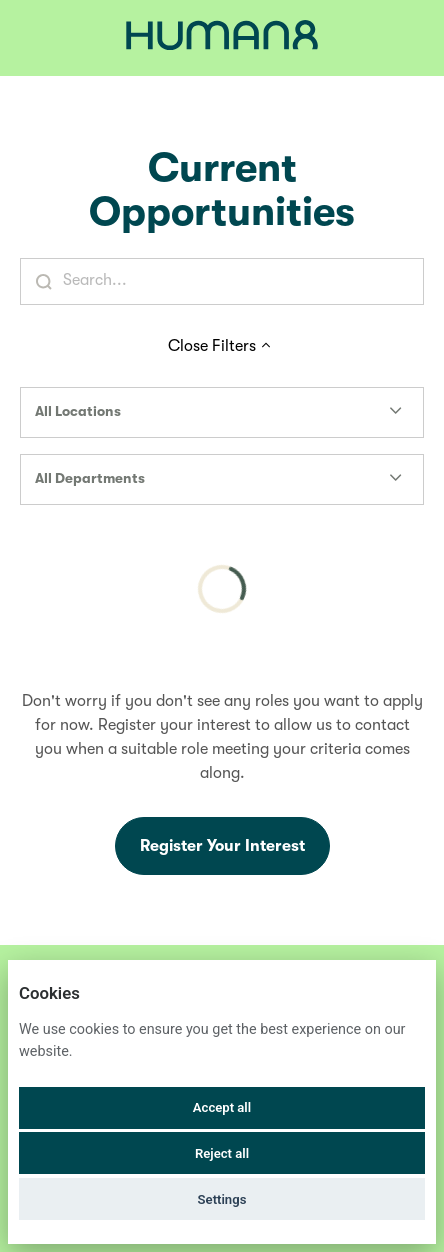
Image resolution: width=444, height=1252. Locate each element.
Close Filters (222, 346)
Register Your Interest (222, 846)
